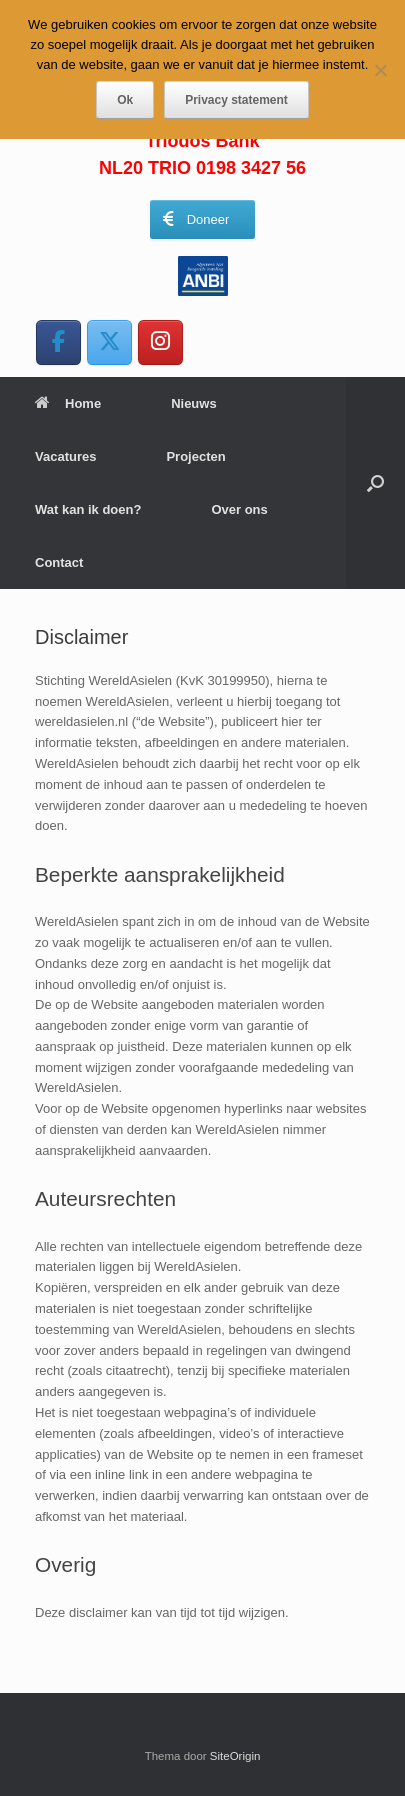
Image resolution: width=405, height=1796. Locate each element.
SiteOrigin (235, 1756)
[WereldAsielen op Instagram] (160, 342)
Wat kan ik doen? (88, 509)
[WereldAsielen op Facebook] (58, 342)
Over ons (239, 509)
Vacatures (65, 456)
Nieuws (194, 403)
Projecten (195, 456)
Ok (125, 100)
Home (68, 403)
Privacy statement (236, 100)
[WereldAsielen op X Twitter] (109, 342)
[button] (375, 483)
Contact (59, 562)
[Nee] (380, 70)
